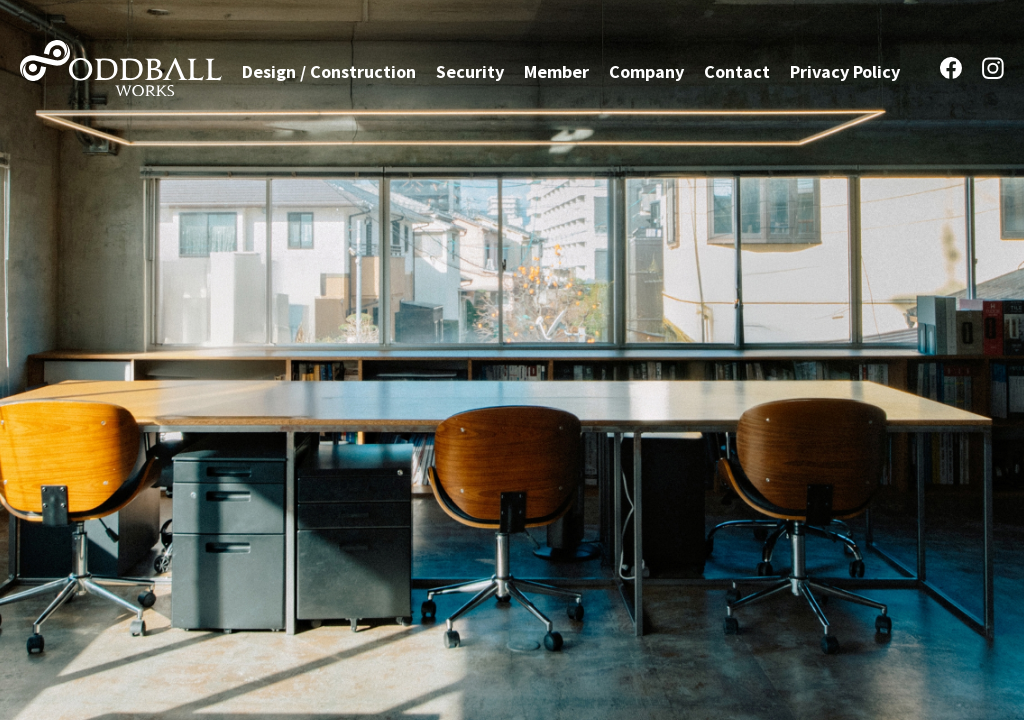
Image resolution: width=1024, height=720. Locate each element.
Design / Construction (329, 71)
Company (646, 71)
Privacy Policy (845, 71)
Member (556, 71)
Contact (737, 71)
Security (470, 71)
